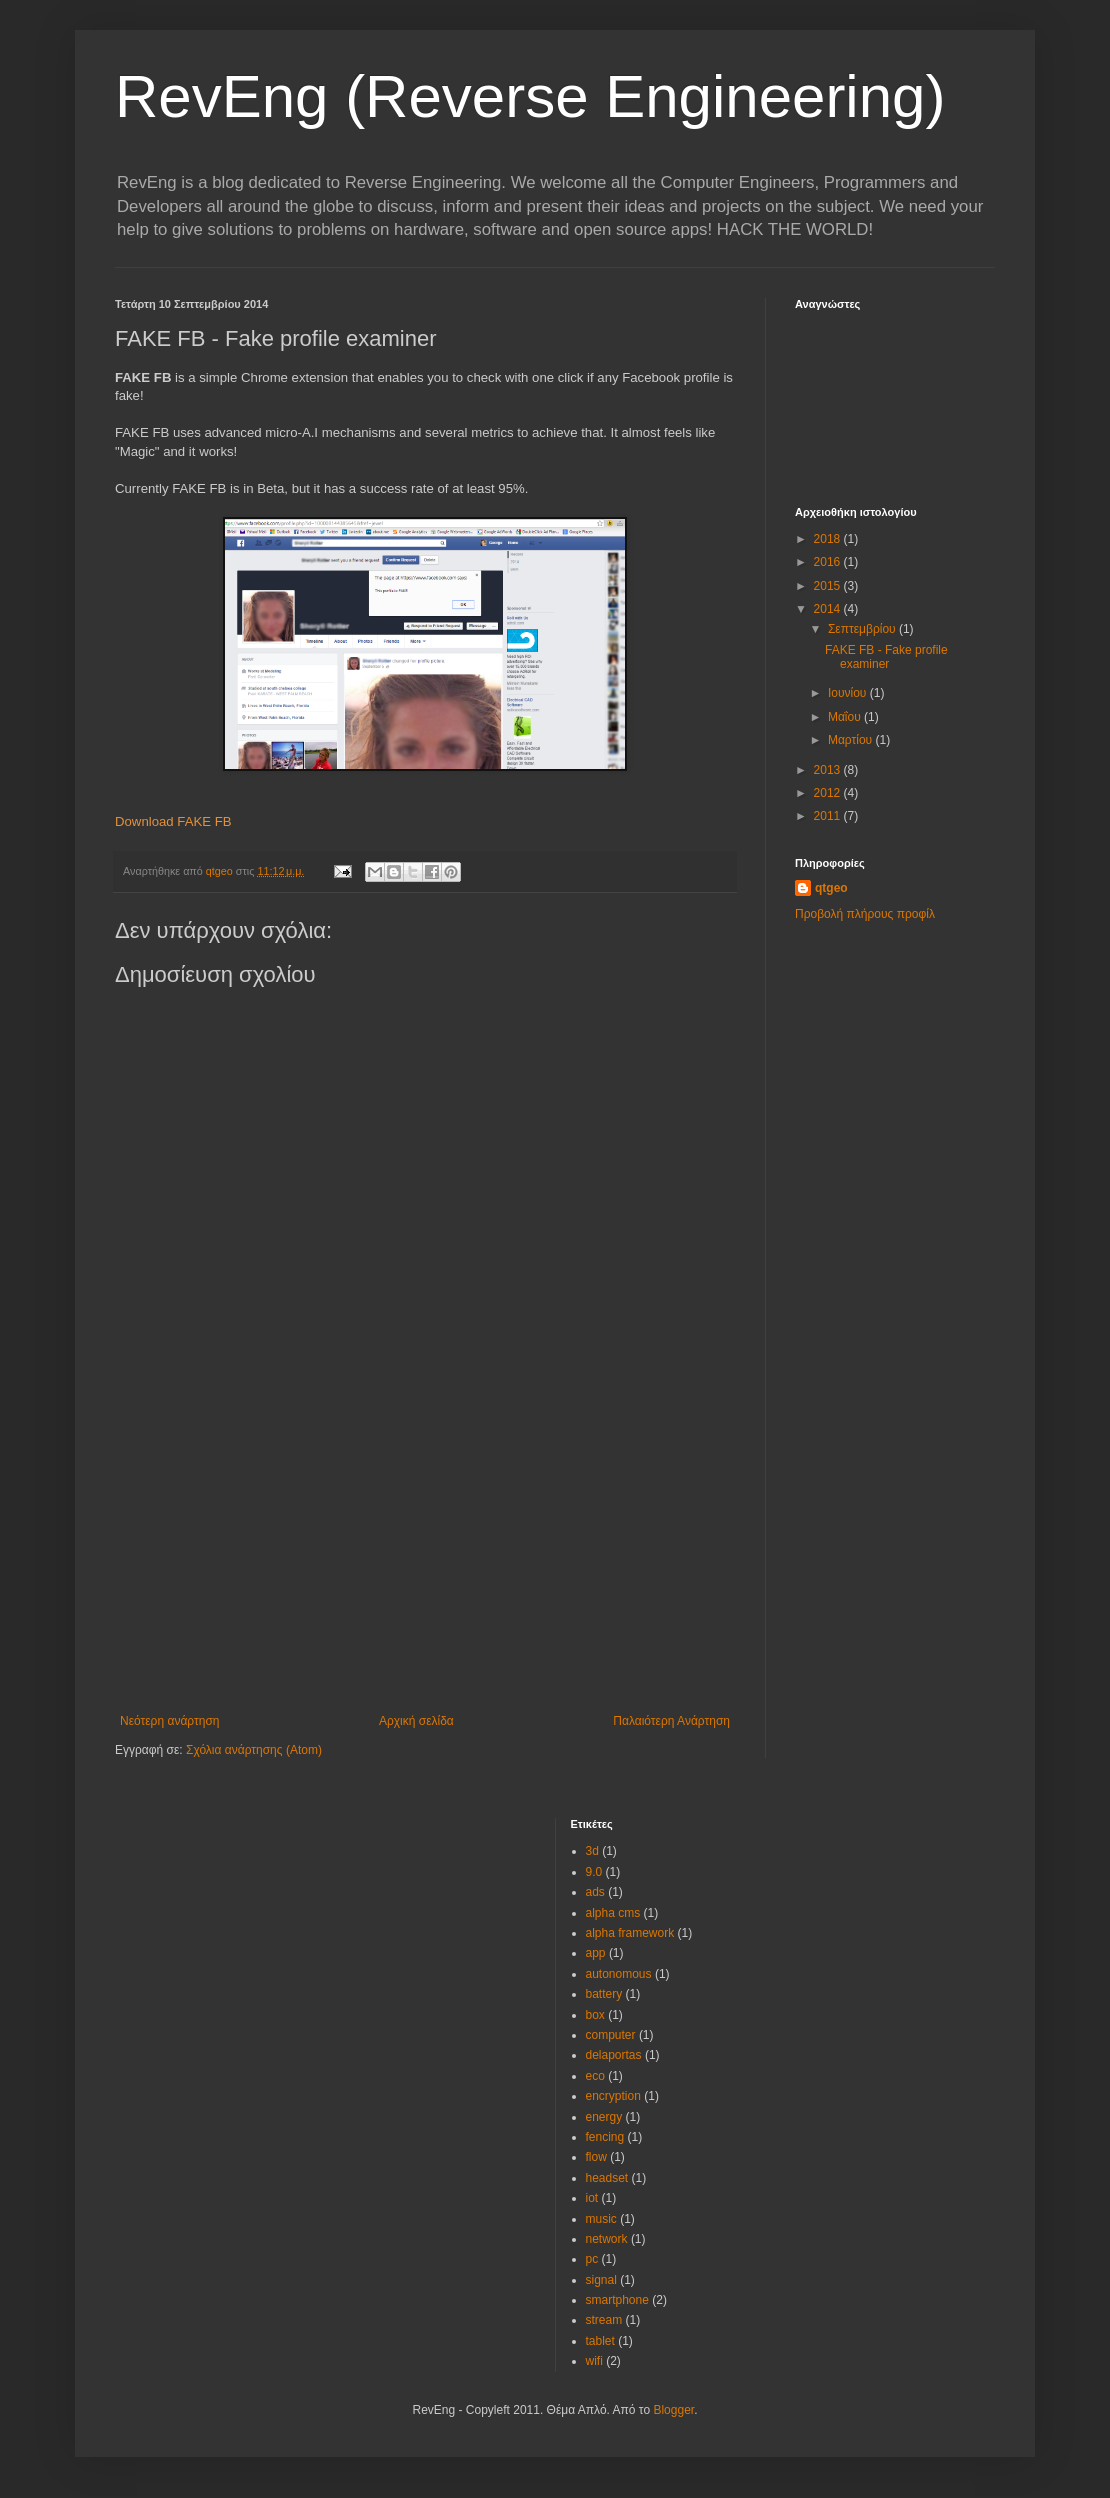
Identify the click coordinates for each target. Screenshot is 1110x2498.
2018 (829, 539)
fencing (605, 2137)
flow (596, 2157)
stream (604, 2320)
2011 (829, 816)
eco (595, 2076)
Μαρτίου (852, 740)
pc (592, 2259)
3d (592, 1851)
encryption (613, 2096)
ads (595, 1892)
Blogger (673, 2410)
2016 (829, 562)
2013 (829, 770)
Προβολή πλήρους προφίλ (865, 914)
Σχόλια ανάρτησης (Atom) (254, 1750)
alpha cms (613, 1913)
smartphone (617, 2300)
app (596, 1953)
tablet (600, 2341)
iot (592, 2198)
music (601, 2219)
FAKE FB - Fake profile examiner (886, 657)
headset (607, 2178)
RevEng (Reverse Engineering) (530, 96)
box (595, 2015)
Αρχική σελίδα (416, 1721)
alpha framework (630, 1933)
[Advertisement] (425, 1564)
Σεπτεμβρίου (863, 629)
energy (604, 2117)
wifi (594, 2361)
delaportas (614, 2055)
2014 (829, 609)
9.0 (594, 1872)
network (607, 2239)
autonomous (619, 1974)
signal (601, 2280)
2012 (829, 793)
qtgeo (831, 888)
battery (604, 1994)
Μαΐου (846, 717)
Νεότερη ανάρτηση (169, 1721)
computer (611, 2035)
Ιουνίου (849, 693)
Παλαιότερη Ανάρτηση (671, 1721)
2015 (829, 586)
